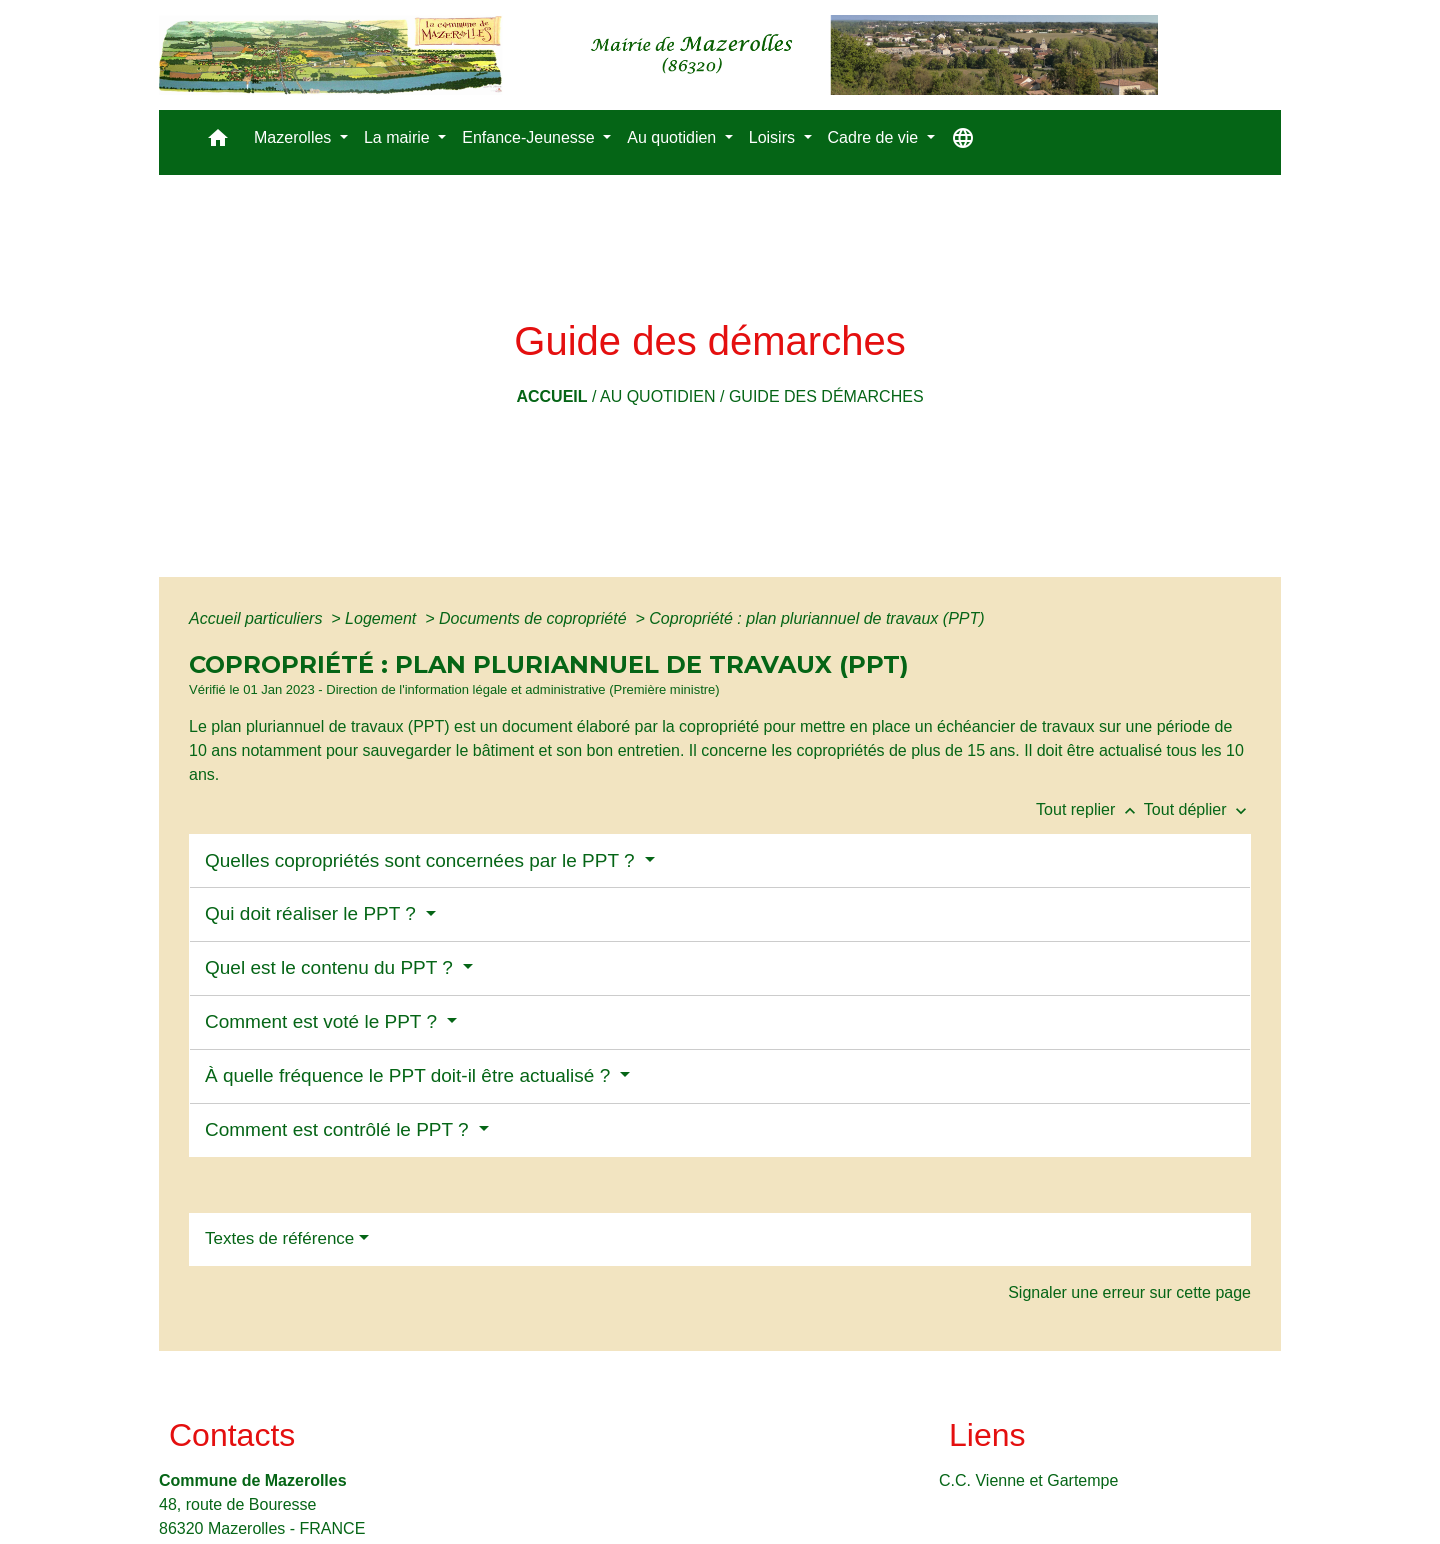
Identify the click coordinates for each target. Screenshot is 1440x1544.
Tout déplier (1197, 809)
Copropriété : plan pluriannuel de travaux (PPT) (816, 618)
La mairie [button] (399, 137)
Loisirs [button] (774, 137)
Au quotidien (658, 396)
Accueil (551, 396)
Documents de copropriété (535, 618)
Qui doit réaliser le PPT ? (313, 913)
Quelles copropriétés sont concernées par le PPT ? (422, 860)
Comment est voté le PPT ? (323, 1021)
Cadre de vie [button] (875, 137)
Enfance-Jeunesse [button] (530, 137)
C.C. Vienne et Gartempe (1028, 1480)
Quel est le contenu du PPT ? (331, 967)
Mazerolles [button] (295, 137)
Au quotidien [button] (673, 137)
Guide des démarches (826, 396)
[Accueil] (658, 55)
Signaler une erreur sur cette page (1129, 1292)
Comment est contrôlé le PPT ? (339, 1129)
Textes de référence (279, 1238)
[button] (218, 142)
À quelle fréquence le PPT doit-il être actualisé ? (410, 1075)
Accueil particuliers (258, 618)
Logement (383, 618)
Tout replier (1090, 809)
